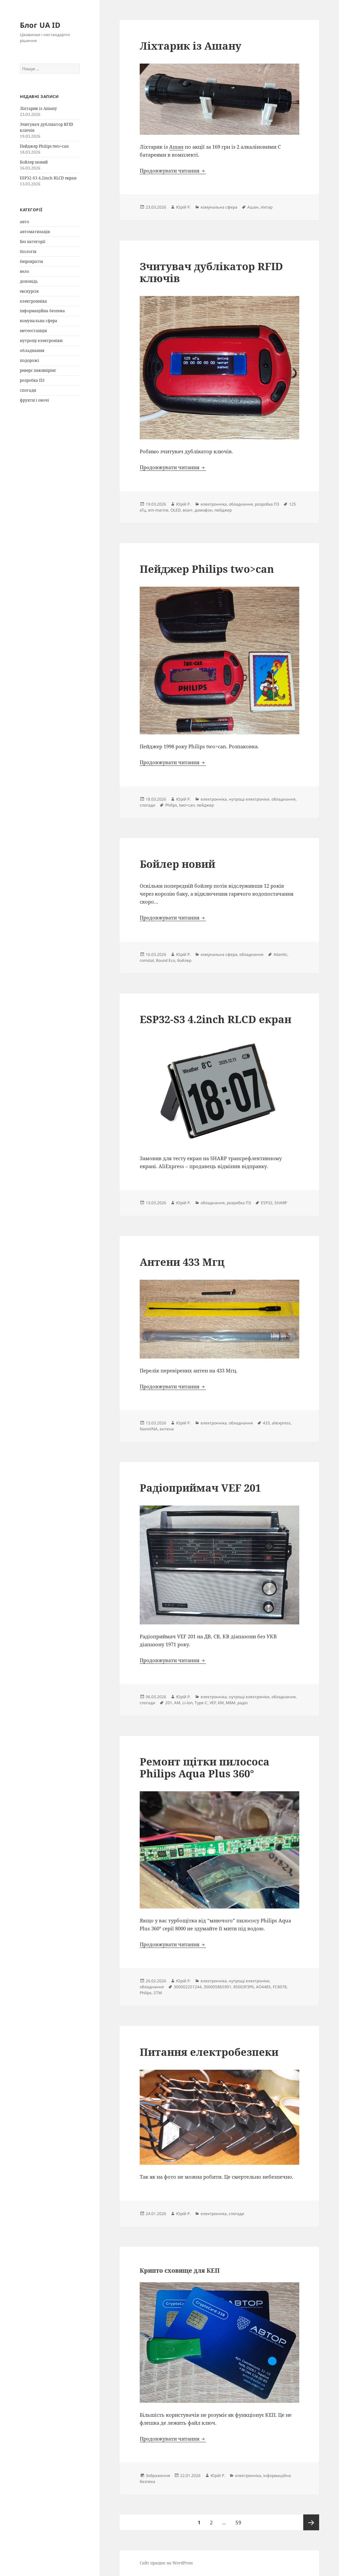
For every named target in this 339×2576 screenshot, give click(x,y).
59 (240, 2520)
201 (168, 1703)
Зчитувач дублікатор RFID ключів (211, 272)
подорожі (29, 360)
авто (24, 221)
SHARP (280, 1203)
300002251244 (188, 1987)
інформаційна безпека (42, 311)
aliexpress (281, 1423)
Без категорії (32, 241)
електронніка (33, 301)
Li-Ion (187, 1703)
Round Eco (165, 960)
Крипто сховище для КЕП (180, 2270)
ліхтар (266, 207)
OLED (175, 510)
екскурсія (29, 291)
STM (158, 1993)
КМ (221, 1703)
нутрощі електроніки (41, 340)
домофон (204, 510)
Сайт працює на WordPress (166, 2563)
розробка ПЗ (32, 380)
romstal (147, 960)
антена (167, 1429)
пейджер (223, 510)
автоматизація (35, 231)
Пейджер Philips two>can (44, 146)
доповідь (29, 281)
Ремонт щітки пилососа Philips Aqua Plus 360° (204, 1767)
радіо (242, 1703)
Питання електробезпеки (209, 2052)
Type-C (201, 1703)
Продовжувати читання (173, 170)
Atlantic (280, 954)
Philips (171, 805)
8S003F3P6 (243, 1987)
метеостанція (33, 330)
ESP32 (266, 1203)
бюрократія (31, 261)
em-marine (158, 510)
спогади (28, 390)
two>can (187, 805)
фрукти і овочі (34, 400)
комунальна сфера (38, 320)
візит (188, 510)
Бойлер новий (34, 162)
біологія (28, 251)
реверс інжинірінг (38, 370)
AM (177, 1703)
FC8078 (280, 1987)
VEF (213, 1703)
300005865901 (217, 1987)
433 (266, 1423)
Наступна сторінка (311, 2522)
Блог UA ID (40, 25)
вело (24, 271)
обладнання (32, 350)
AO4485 (263, 1987)
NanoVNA (149, 1429)
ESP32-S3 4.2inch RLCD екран (48, 178)
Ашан (176, 146)
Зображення (158, 2475)
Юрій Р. (183, 207)
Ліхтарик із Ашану (38, 108)
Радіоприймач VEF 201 (200, 1488)
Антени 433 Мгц (182, 1262)
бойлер (184, 960)
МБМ (230, 1703)
